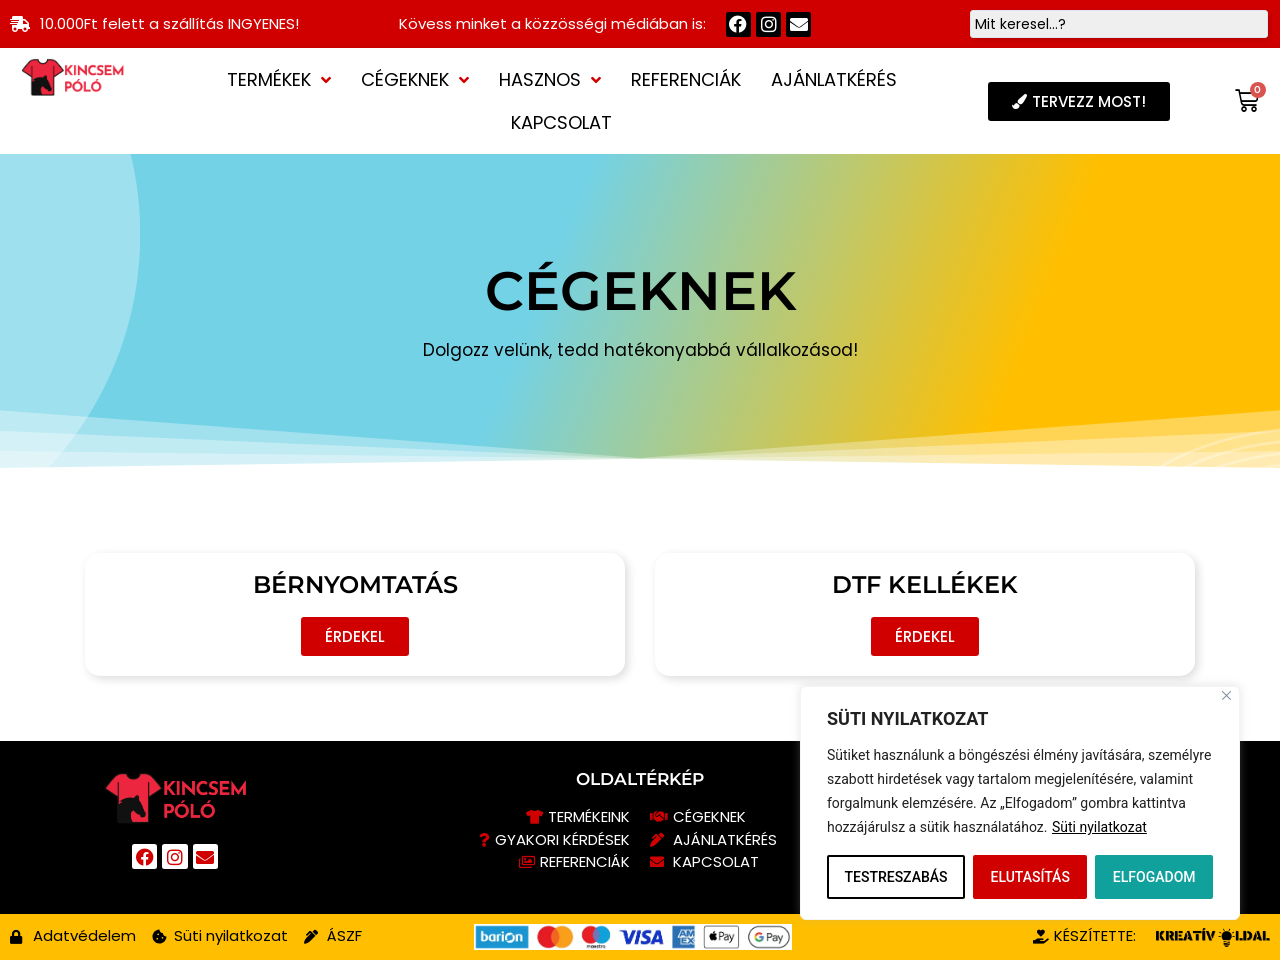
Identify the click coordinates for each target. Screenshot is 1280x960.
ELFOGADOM (1154, 877)
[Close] (1226, 695)
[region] (1020, 803)
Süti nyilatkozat (1099, 827)
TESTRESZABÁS (895, 877)
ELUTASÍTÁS (1029, 877)
